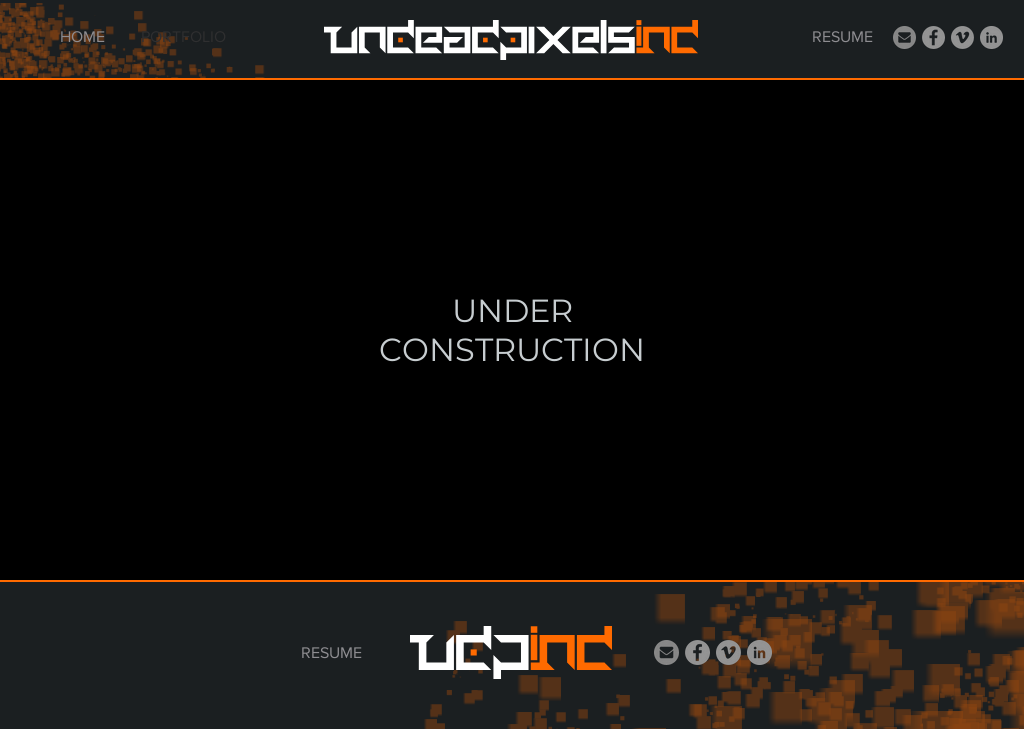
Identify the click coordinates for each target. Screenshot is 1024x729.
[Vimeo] (962, 37)
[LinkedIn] (991, 37)
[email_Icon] (904, 37)
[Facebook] (933, 37)
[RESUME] (842, 37)
